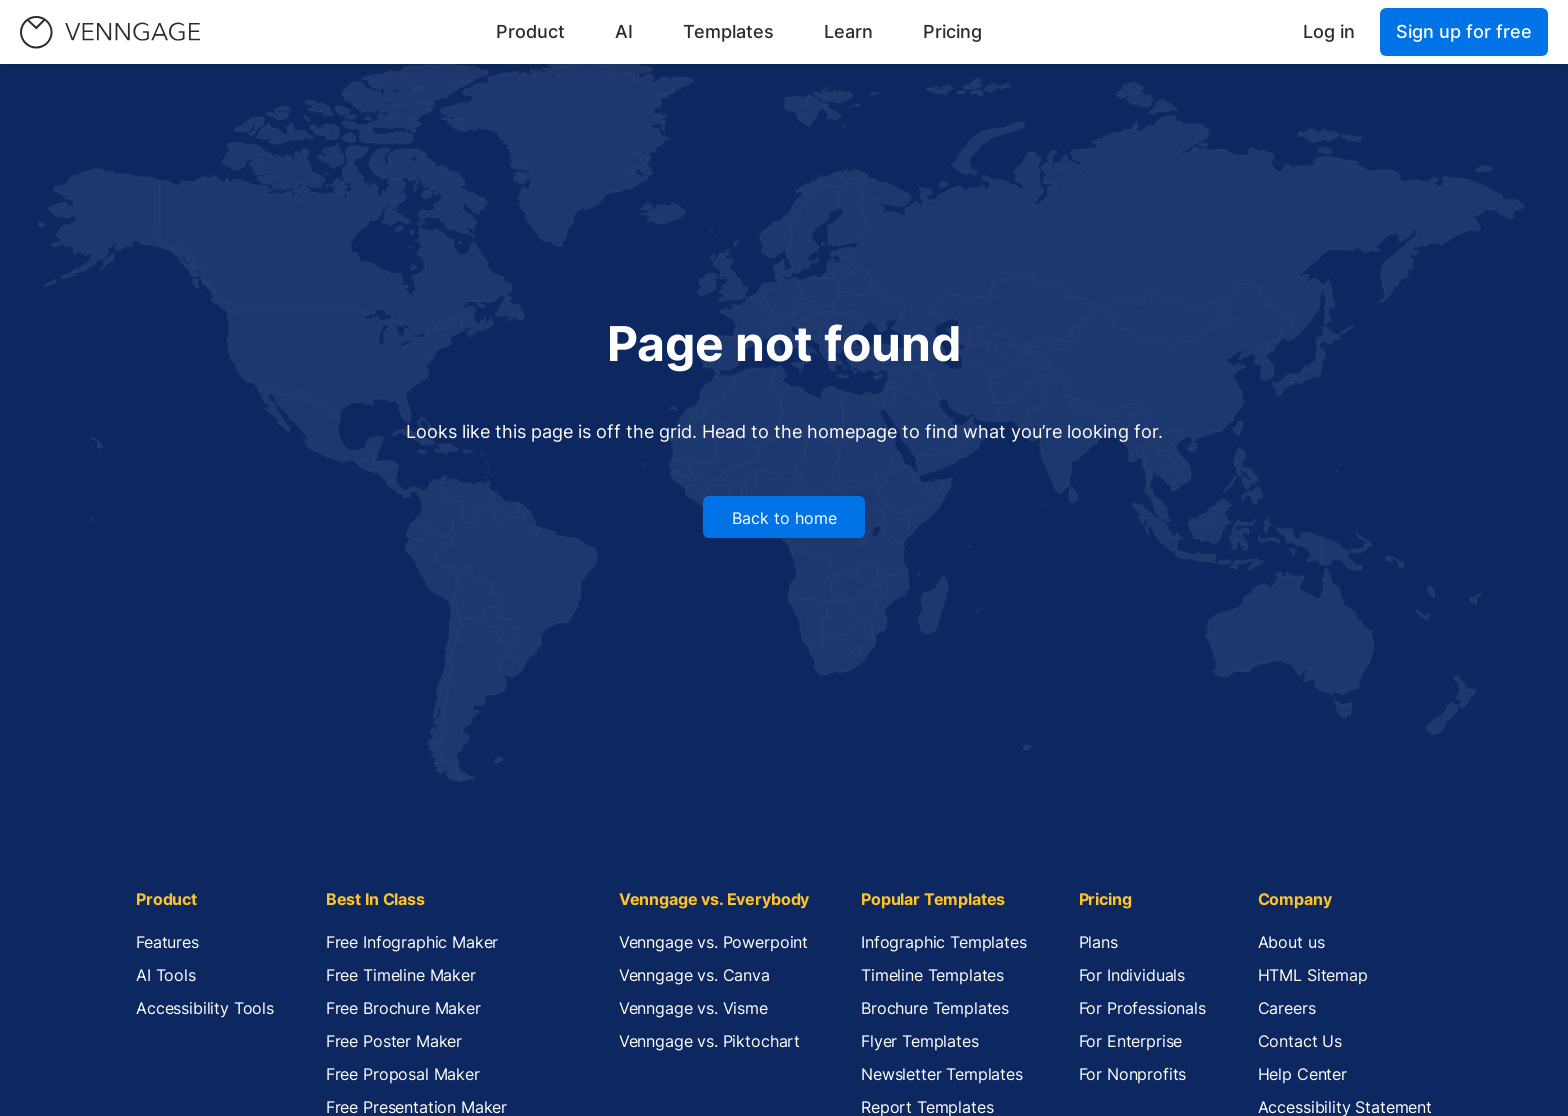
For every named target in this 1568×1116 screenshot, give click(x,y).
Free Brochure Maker (403, 1008)
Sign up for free (1464, 31)
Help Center (1302, 1074)
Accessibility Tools (205, 1008)
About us (1291, 942)
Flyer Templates (920, 1041)
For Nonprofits (1133, 1074)
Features (167, 942)
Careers (1287, 1008)
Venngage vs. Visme (693, 1008)
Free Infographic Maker (412, 942)
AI (624, 31)
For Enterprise (1131, 1041)
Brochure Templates (935, 1008)
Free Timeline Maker (401, 975)
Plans (1098, 942)
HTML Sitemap (1313, 975)
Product (530, 31)
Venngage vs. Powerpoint (713, 942)
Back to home (784, 518)
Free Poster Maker (394, 1041)
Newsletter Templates (942, 1074)
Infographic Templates (944, 942)
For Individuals (1132, 975)
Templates (728, 31)
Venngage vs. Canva (694, 975)
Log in (1329, 31)
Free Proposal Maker (403, 1074)
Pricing (952, 31)
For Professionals (1142, 1008)
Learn (848, 31)
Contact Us (1300, 1041)
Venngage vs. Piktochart (709, 1041)
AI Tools (166, 975)
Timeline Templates (932, 975)
